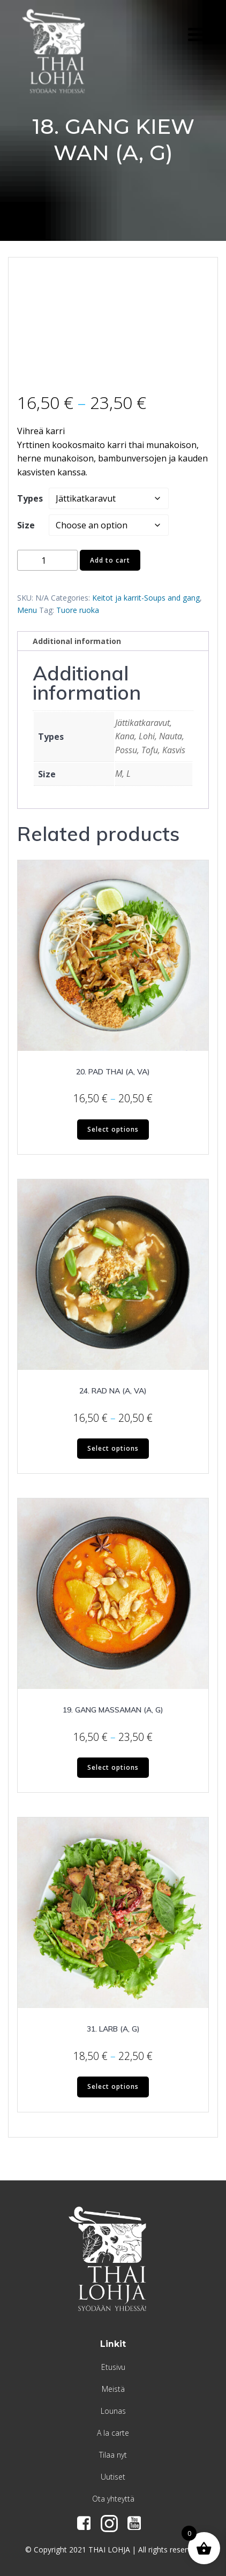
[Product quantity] (47, 560)
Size (26, 525)
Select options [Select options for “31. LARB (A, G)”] (113, 2086)
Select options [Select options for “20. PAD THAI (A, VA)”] (113, 1129)
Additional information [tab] (77, 641)
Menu (27, 610)
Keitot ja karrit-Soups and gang (146, 598)
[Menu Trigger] (197, 33)
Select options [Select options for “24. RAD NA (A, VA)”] (113, 1448)
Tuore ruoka (77, 610)
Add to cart (110, 560)
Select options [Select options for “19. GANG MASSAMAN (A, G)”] (113, 1767)
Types (30, 498)
